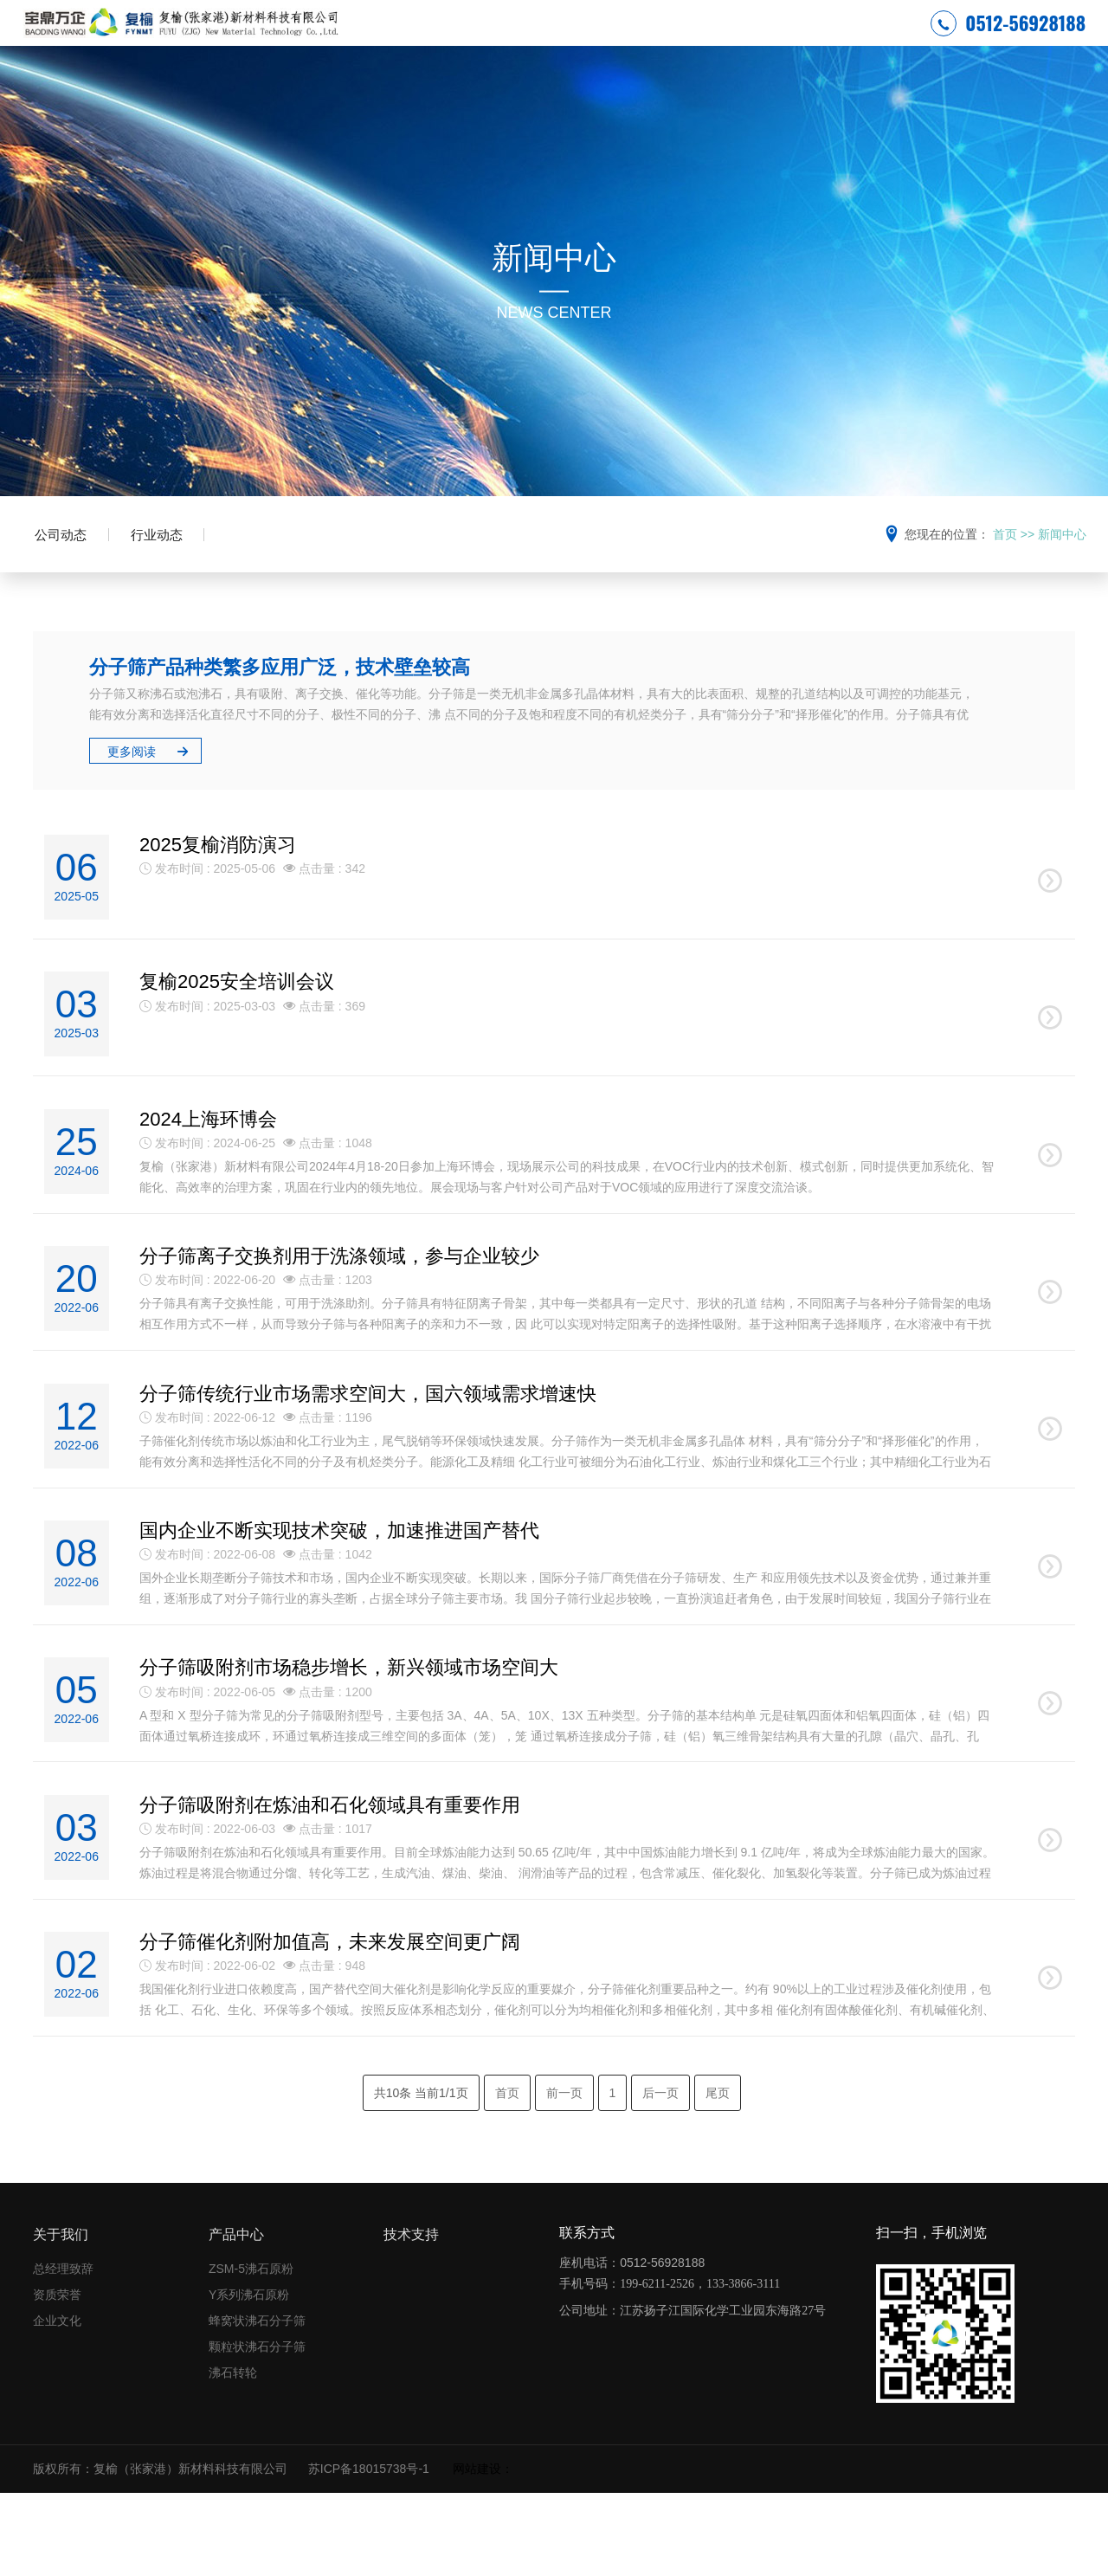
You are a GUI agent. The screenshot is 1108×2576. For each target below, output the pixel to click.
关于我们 (60, 2318)
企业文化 (57, 2404)
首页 (1005, 565)
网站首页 (421, 38)
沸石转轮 (233, 2456)
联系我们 (887, 38)
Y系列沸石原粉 (249, 2379)
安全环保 (499, 38)
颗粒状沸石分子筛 (257, 2430)
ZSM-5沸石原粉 (251, 2353)
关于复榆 (576, 38)
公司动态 (66, 569)
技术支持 (809, 38)
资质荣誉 (57, 2379)
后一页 (660, 2176)
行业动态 (174, 569)
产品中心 (731, 38)
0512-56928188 (1008, 38)
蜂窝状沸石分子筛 (257, 2404)
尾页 (717, 2176)
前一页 (564, 2176)
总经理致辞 (63, 2353)
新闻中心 (654, 38)
